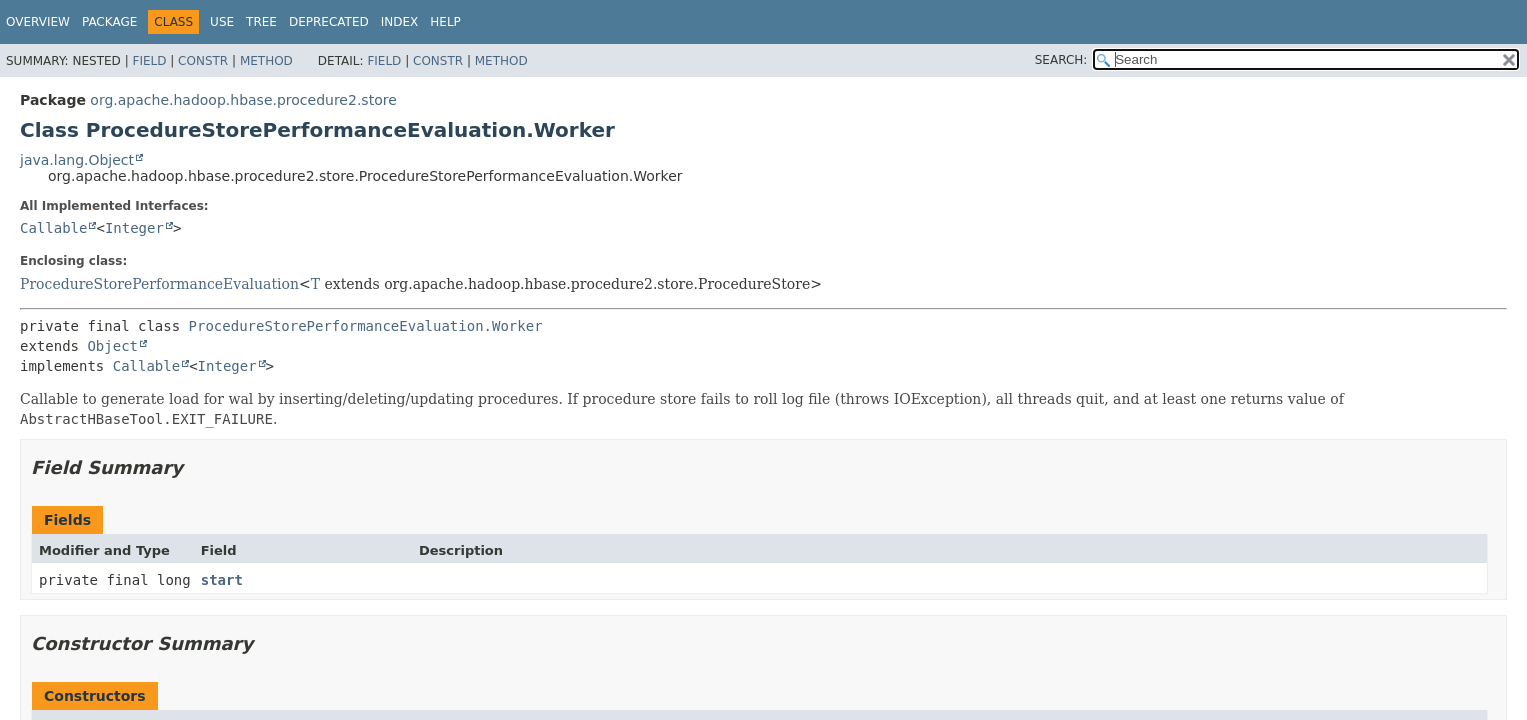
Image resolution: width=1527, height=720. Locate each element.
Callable (53, 228)
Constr (203, 61)
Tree (261, 22)
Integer (134, 228)
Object (112, 346)
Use (222, 22)
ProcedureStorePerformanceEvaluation (159, 284)
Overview (38, 22)
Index (400, 22)
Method (266, 61)
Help (445, 22)
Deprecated (329, 22)
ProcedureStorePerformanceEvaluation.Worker (366, 326)
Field (149, 61)
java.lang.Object (77, 160)
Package (109, 22)
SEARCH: (1061, 60)
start (222, 580)
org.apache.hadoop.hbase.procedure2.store (243, 100)
